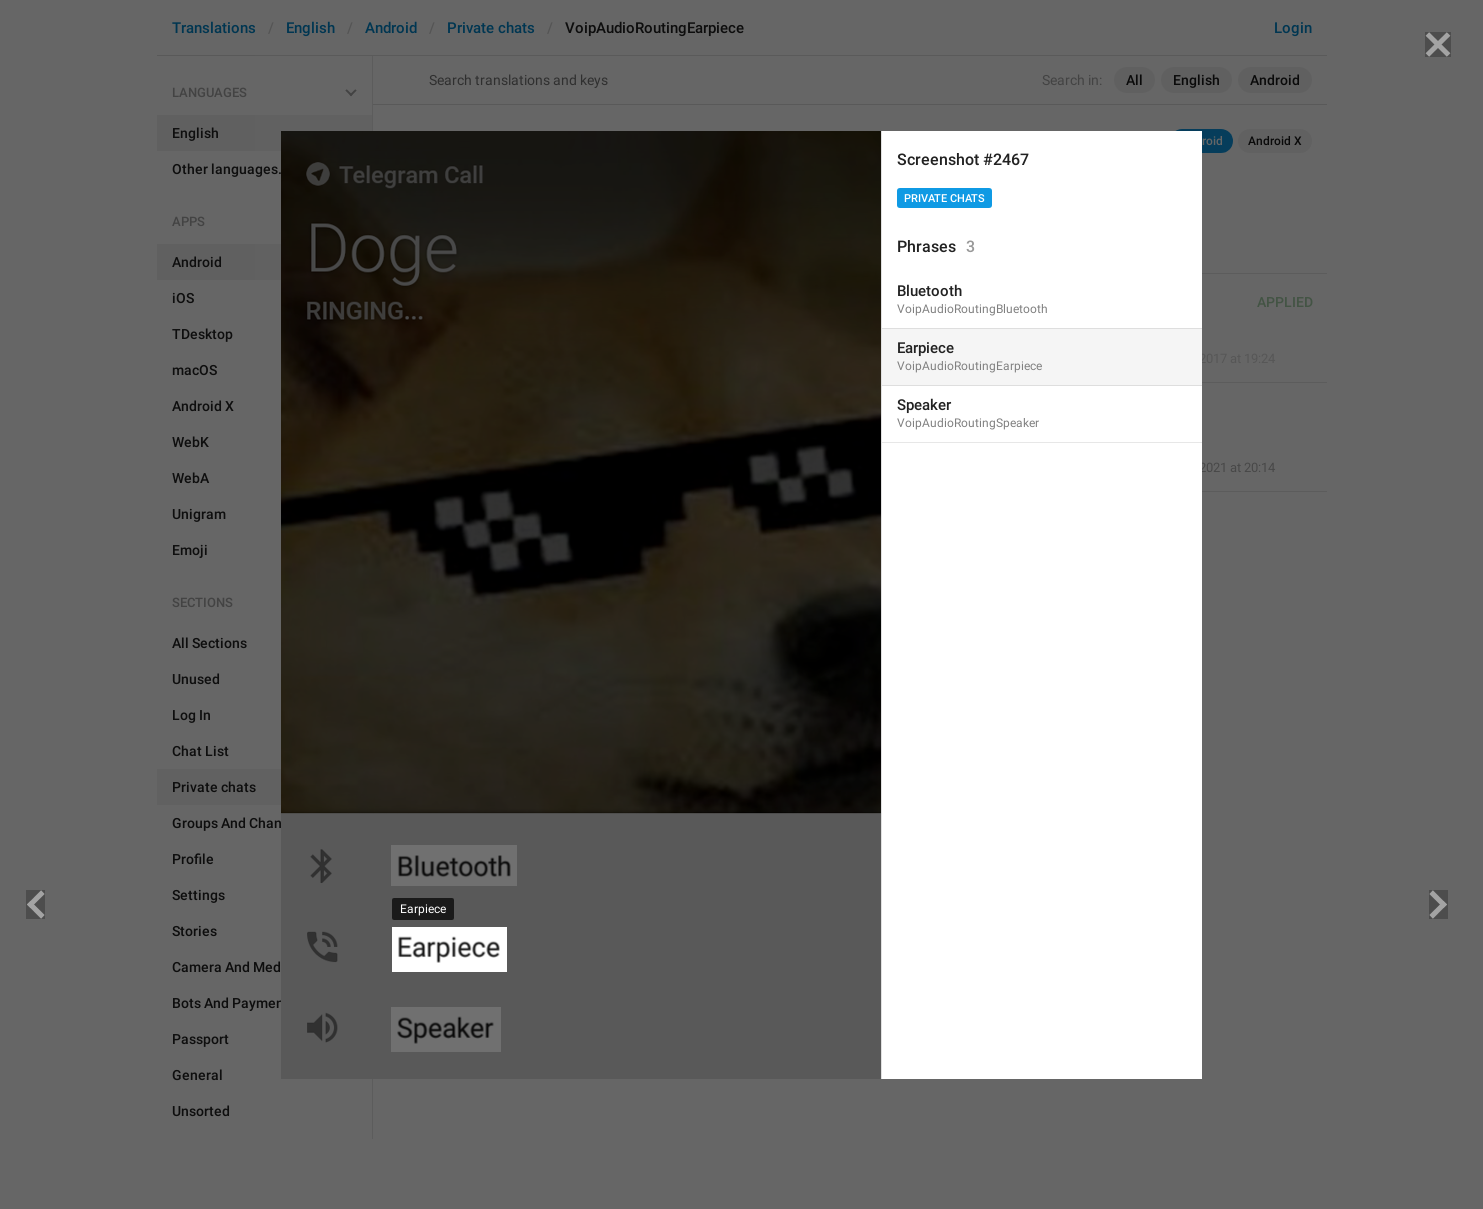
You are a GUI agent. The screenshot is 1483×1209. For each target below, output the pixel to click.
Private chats (944, 198)
